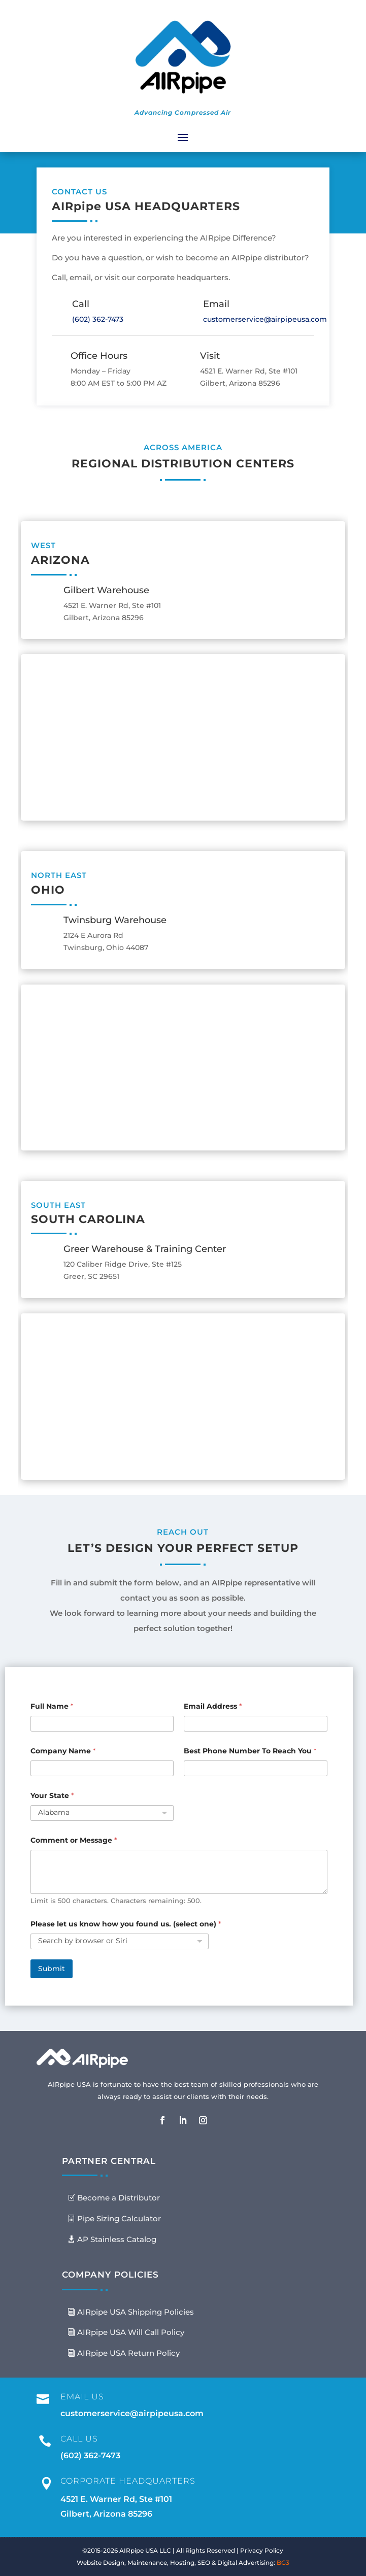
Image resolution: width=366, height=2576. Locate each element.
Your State (52, 1795)
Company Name (62, 1751)
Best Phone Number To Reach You (250, 1751)
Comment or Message (73, 1840)
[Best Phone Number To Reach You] (255, 1768)
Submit (51, 1968)
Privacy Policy (261, 2550)
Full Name (51, 1706)
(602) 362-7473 (97, 319)
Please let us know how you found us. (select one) (125, 1924)
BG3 (283, 2562)
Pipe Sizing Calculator (119, 2218)
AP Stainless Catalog (116, 2239)
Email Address (213, 1706)
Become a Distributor (118, 2197)
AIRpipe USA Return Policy (128, 2353)
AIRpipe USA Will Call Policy (130, 2332)
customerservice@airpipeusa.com (265, 319)
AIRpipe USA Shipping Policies (135, 2312)
